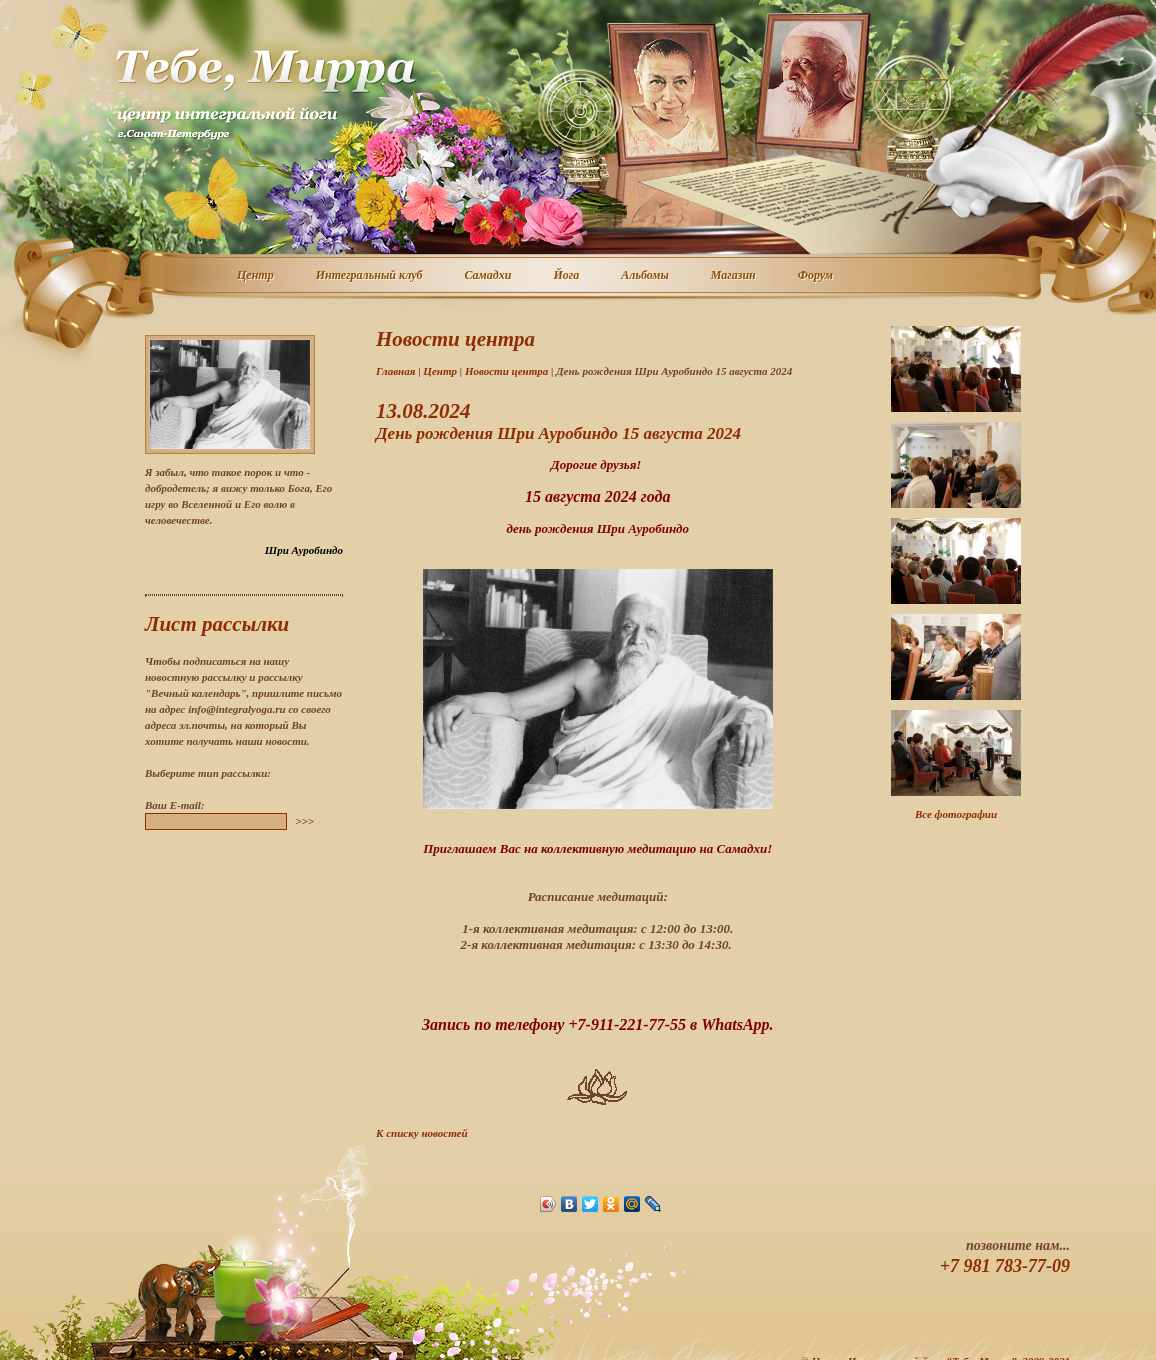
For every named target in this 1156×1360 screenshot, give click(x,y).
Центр (256, 276)
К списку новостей (422, 1133)
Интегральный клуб (370, 276)
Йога (567, 276)
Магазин (734, 276)
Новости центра (506, 371)
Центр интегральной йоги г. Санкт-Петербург (265, 94)
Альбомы (646, 276)
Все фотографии (956, 814)
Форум (816, 276)
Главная (395, 371)
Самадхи (489, 276)
